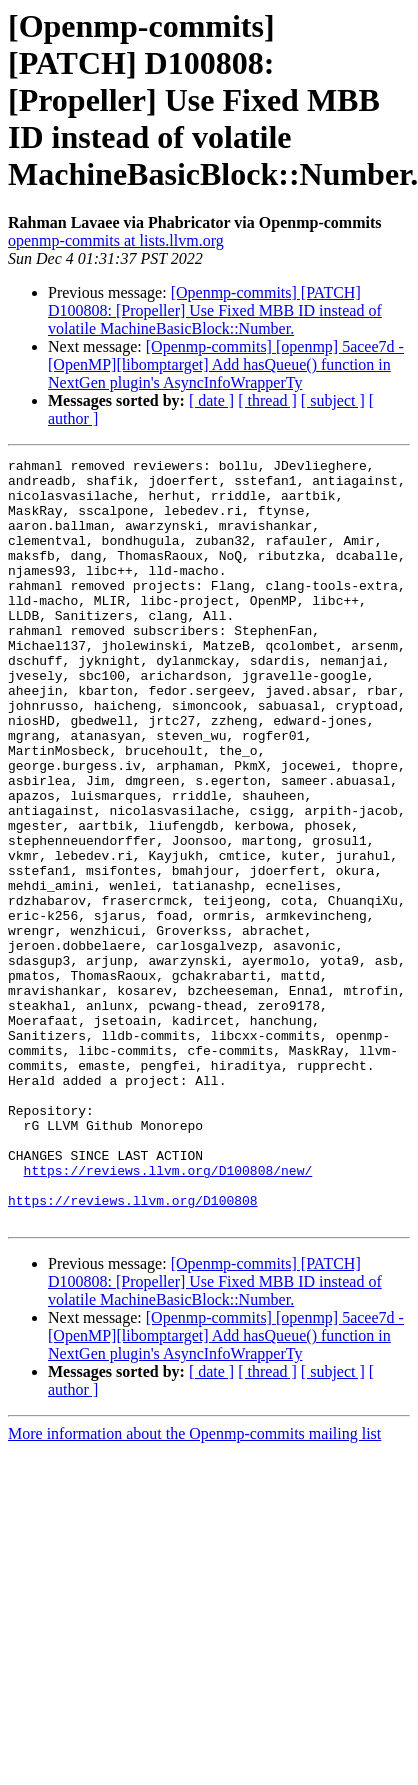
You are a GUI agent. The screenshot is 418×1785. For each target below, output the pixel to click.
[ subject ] (333, 400)
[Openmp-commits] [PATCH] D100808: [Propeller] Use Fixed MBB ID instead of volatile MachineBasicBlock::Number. (215, 310)
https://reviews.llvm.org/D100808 (133, 1350)
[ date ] (211, 400)
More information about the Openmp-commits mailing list (194, 1586)
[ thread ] (267, 400)
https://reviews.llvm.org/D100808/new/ (168, 1314)
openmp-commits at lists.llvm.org (116, 240)
